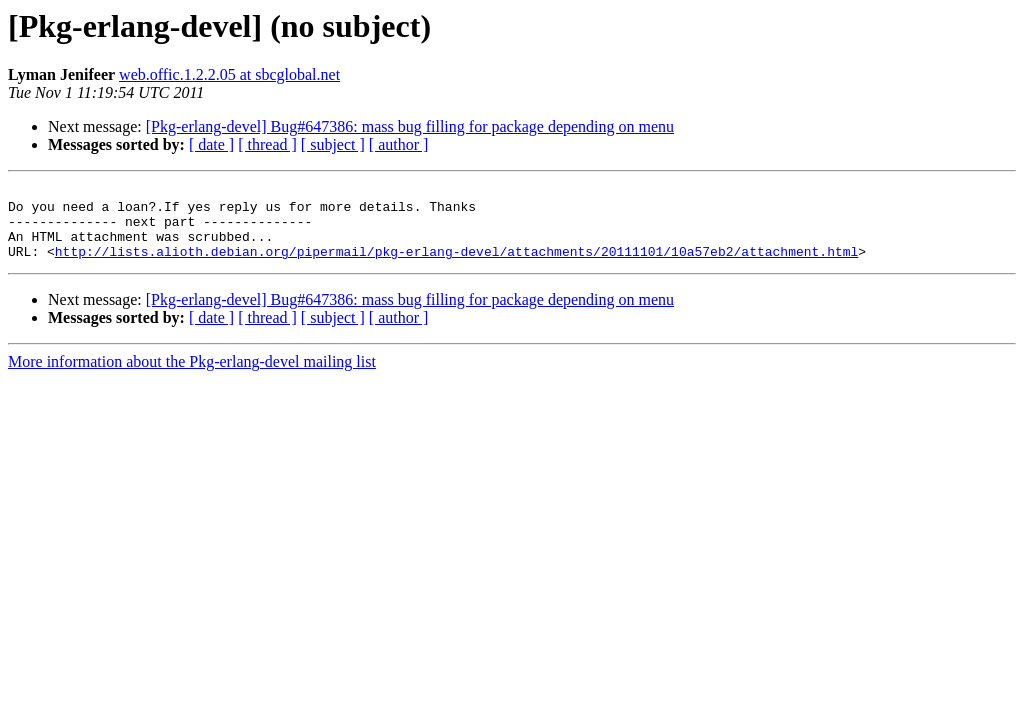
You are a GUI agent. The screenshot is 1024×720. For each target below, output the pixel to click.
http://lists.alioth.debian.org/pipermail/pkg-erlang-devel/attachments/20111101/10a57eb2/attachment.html (456, 266)
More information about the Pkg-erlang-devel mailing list (192, 376)
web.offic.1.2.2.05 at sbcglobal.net (229, 74)
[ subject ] (333, 144)
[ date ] (211, 144)
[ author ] (399, 144)
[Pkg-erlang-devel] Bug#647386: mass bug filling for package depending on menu (410, 126)
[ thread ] (267, 144)
